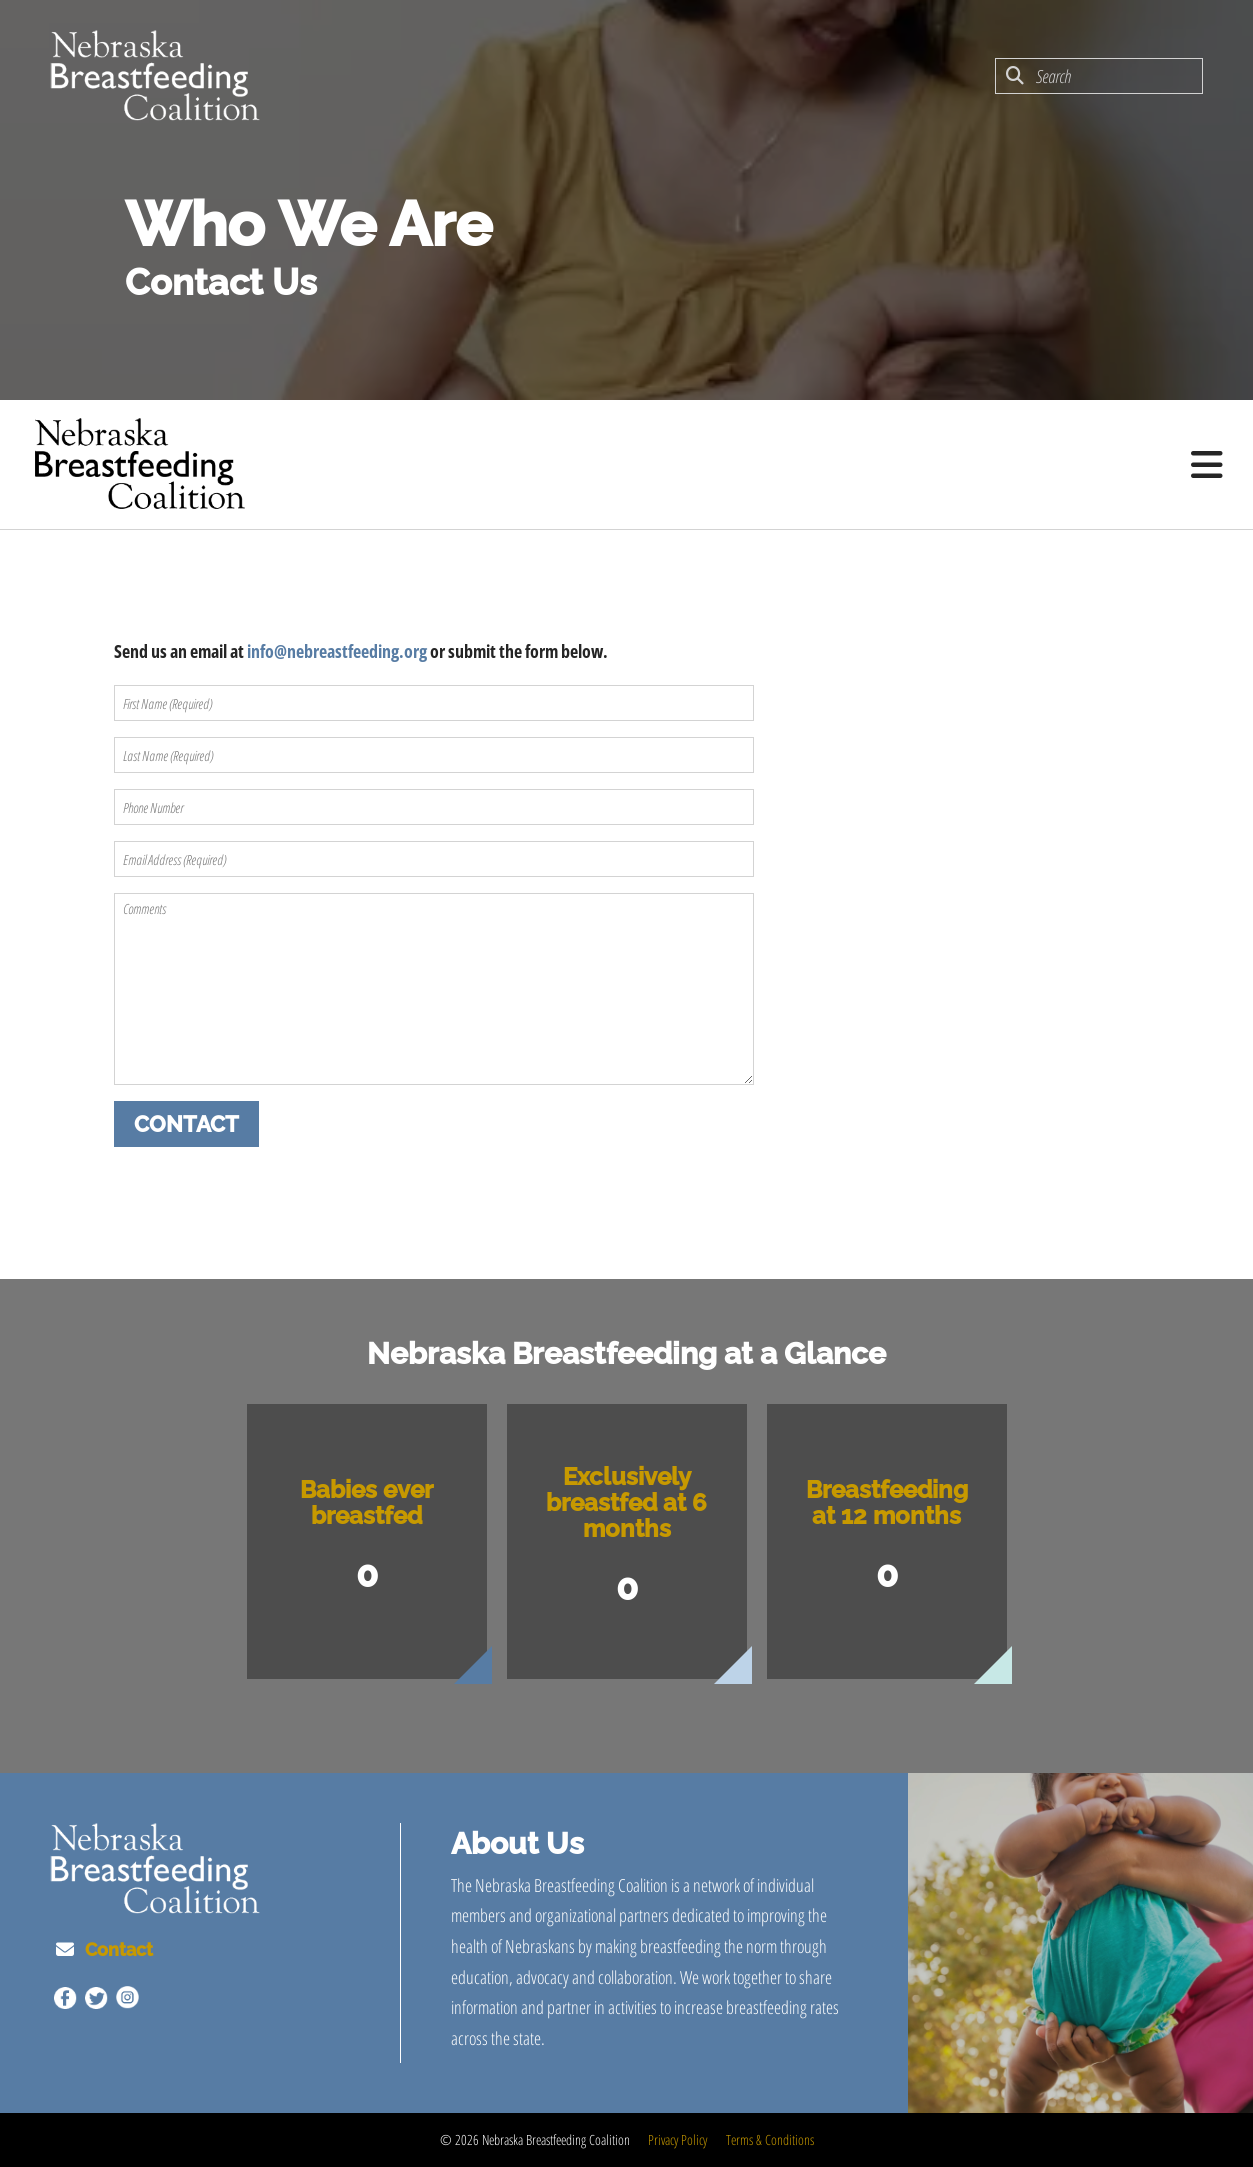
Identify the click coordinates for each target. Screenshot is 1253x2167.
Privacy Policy (677, 2139)
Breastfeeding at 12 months (887, 1502)
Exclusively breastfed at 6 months (626, 1502)
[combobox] (1099, 76)
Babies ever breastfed (366, 1502)
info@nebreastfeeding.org (337, 651)
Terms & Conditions (770, 2139)
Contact (119, 1949)
